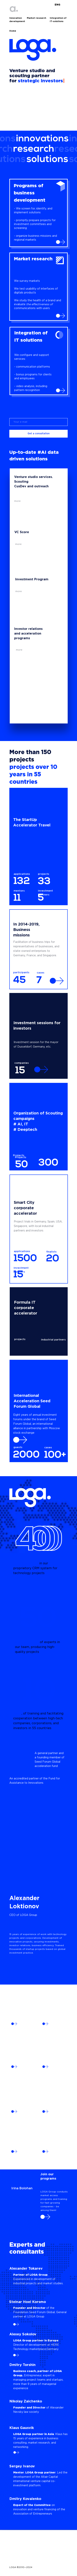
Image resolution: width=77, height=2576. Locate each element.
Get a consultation (39, 434)
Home (12, 31)
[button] (57, 980)
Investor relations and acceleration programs (28, 634)
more (18, 591)
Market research (36, 18)
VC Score (21, 532)
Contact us (20, 118)
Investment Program (31, 579)
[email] (38, 422)
